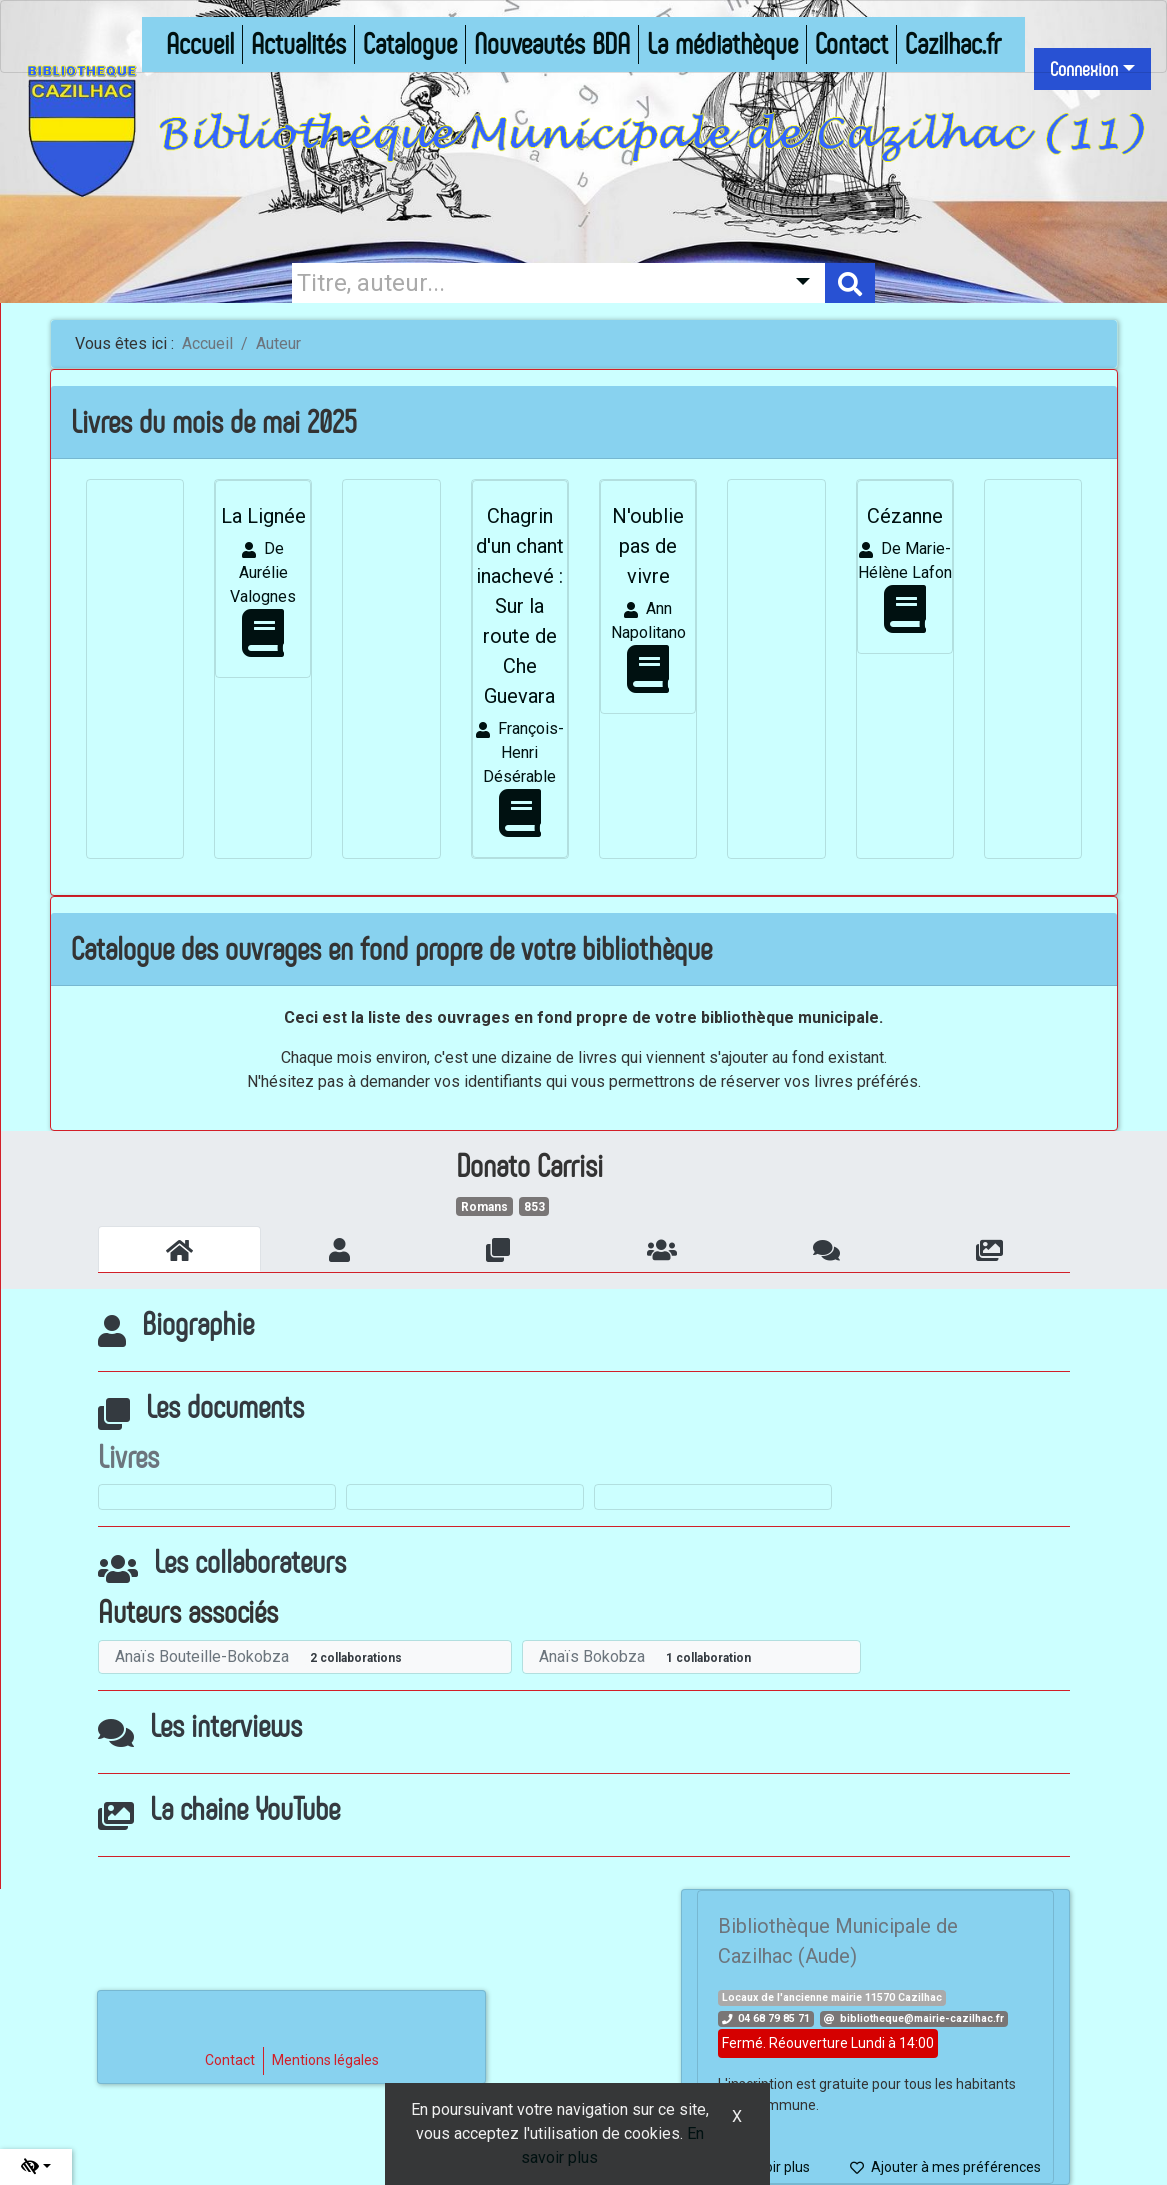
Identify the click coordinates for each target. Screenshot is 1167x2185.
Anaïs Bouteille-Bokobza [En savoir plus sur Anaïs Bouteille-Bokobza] (202, 1656)
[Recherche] (534, 283)
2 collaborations (356, 1658)
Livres (128, 1457)
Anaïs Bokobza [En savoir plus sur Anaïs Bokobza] (592, 1656)
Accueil (207, 343)
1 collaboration (708, 1658)
